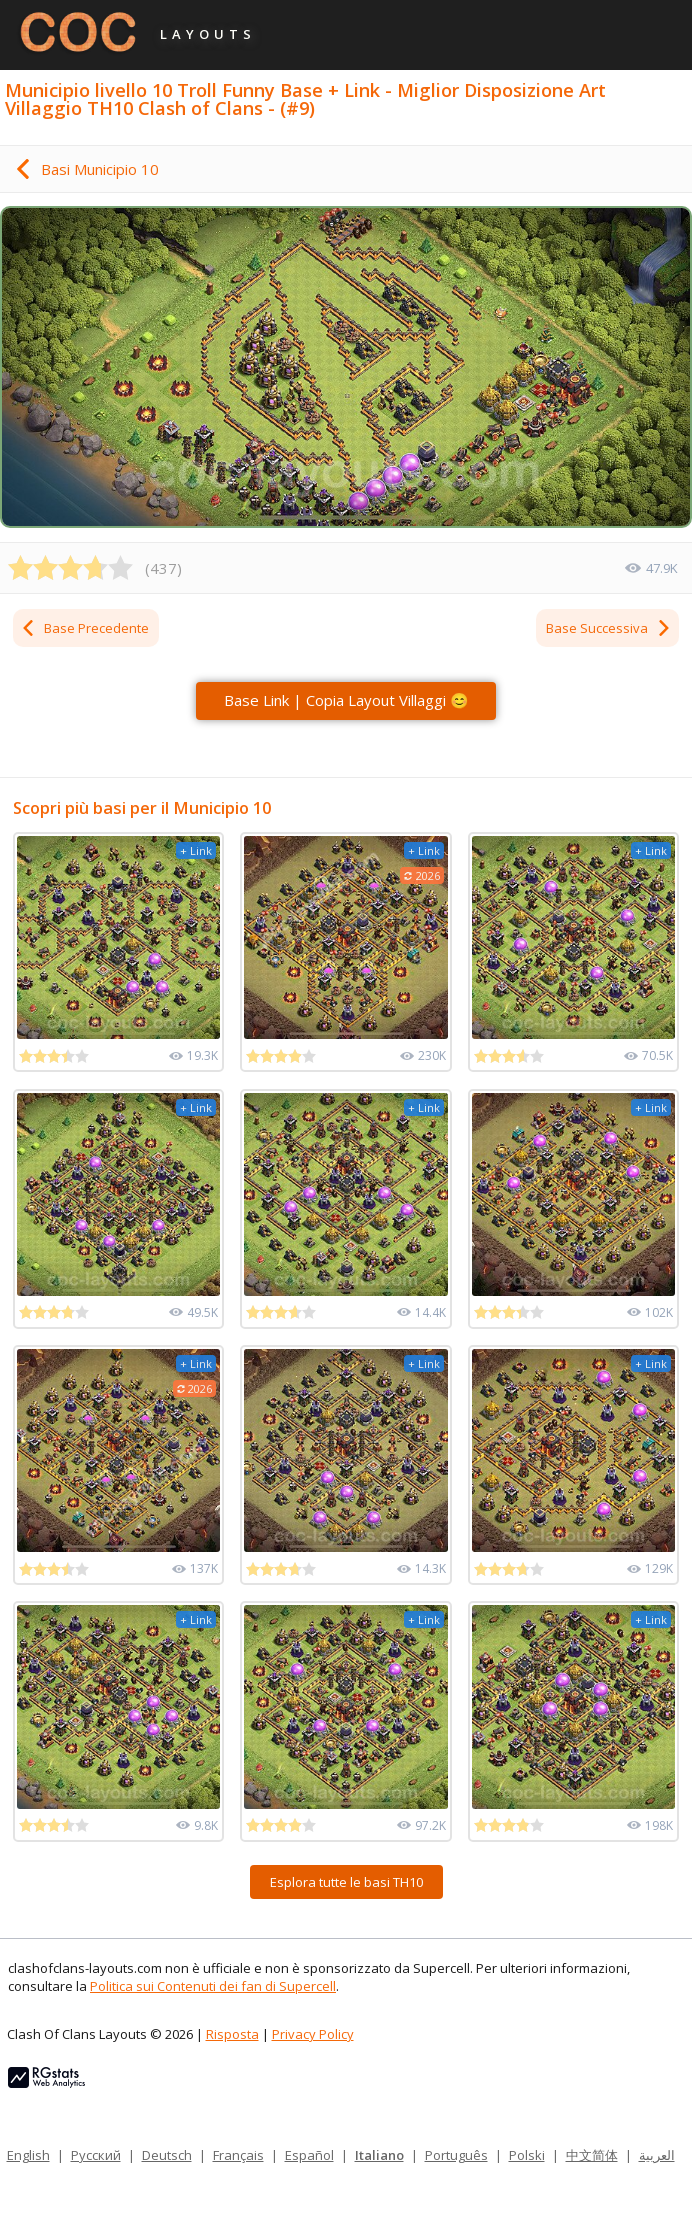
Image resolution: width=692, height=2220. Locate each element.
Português (456, 2155)
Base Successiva (609, 628)
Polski (527, 2155)
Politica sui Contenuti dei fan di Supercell (213, 1986)
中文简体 (592, 2155)
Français (238, 2155)
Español (309, 2155)
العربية (657, 2155)
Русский (96, 2155)
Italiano (379, 2155)
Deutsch (167, 2155)
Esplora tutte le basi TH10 (346, 1882)
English (28, 2155)
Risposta (232, 2034)
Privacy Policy (313, 2034)
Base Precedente (84, 628)
